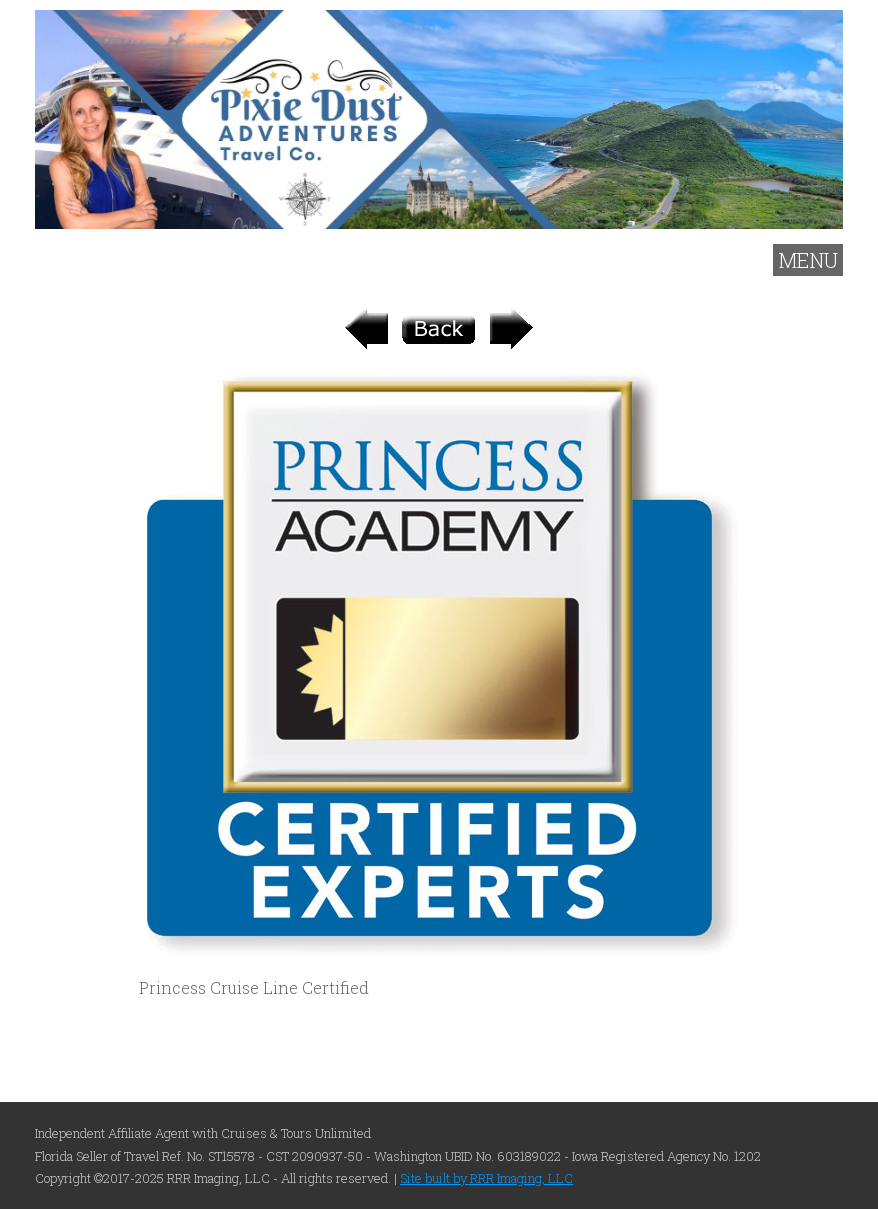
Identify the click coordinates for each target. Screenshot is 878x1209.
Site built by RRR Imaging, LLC (486, 1178)
